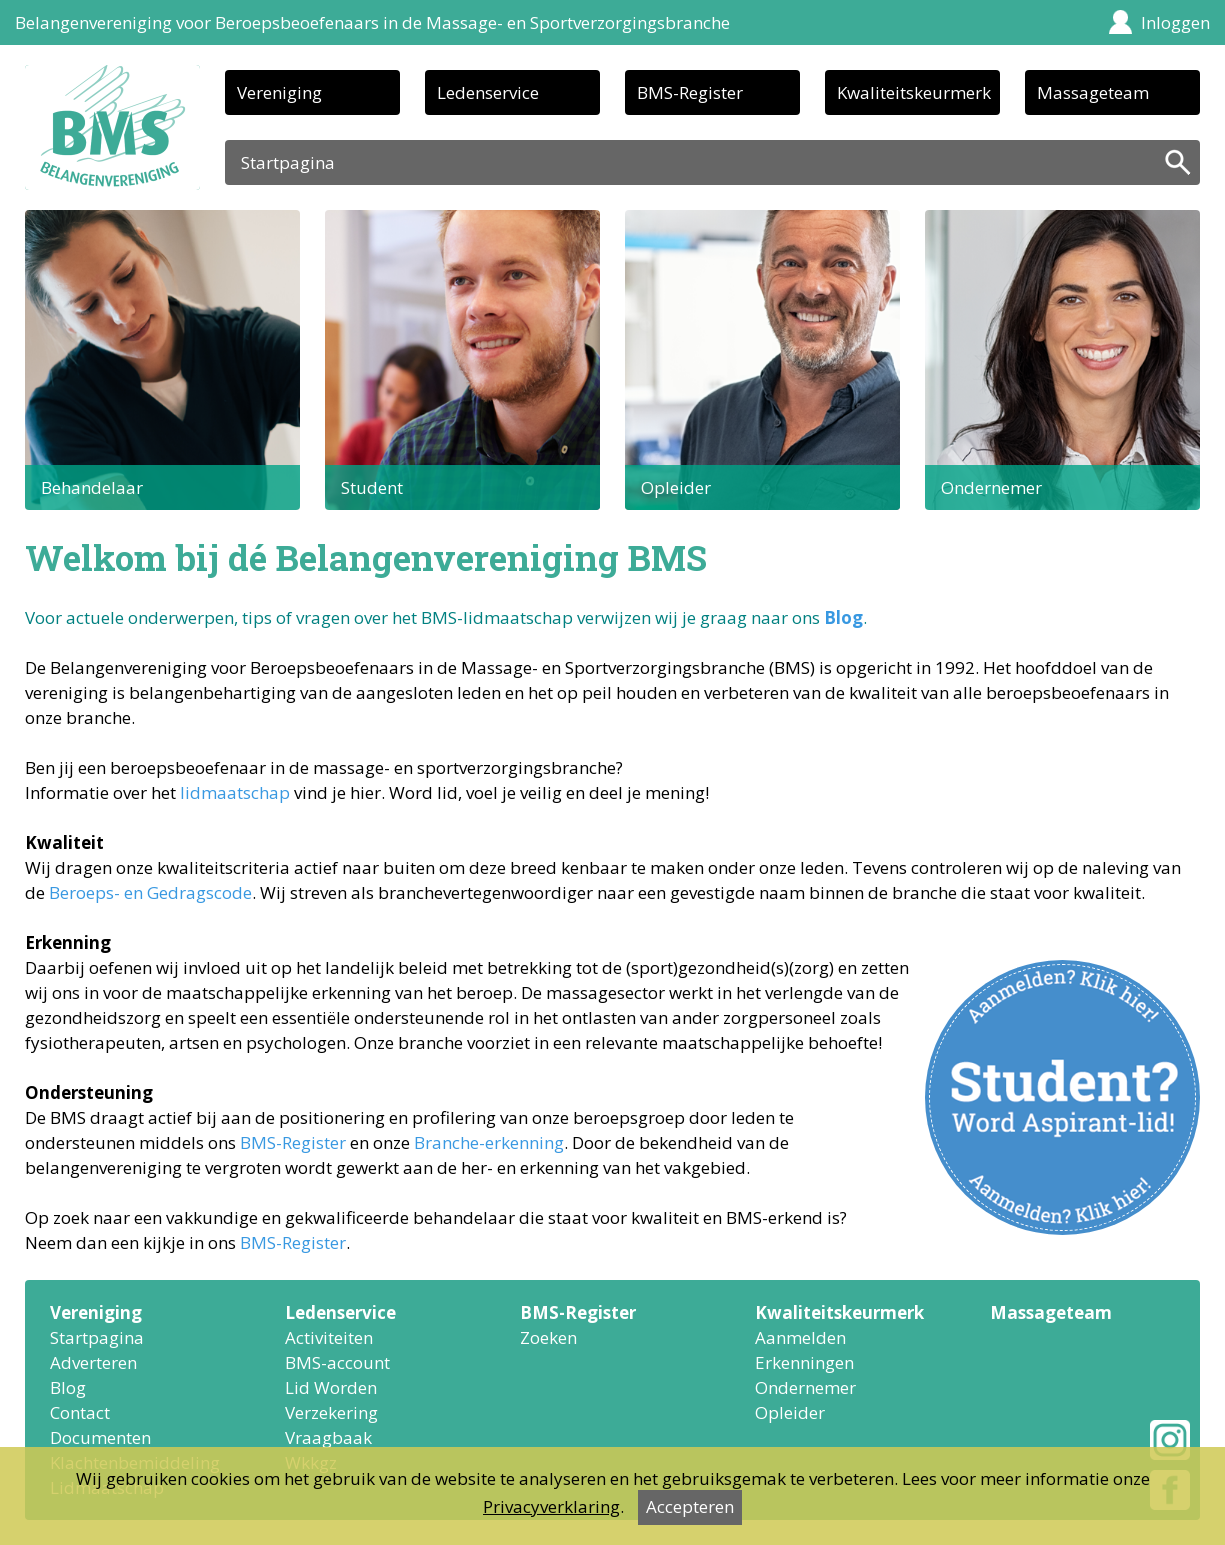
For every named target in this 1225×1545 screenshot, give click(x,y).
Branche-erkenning (489, 1142)
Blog (843, 617)
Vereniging (279, 92)
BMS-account (337, 1362)
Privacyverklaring (551, 1506)
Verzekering (331, 1412)
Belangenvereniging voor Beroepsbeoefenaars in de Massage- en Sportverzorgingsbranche (372, 22)
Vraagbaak (328, 1437)
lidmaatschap (235, 792)
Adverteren (93, 1362)
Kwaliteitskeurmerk (914, 92)
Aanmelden (800, 1337)
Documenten (100, 1437)
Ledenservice (488, 92)
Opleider (790, 1412)
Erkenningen (804, 1362)
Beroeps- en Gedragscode (150, 892)
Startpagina (97, 1337)
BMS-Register (690, 92)
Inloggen (1175, 22)
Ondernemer (805, 1387)
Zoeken (548, 1337)
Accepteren (690, 1506)
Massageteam (1093, 92)
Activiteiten (329, 1337)
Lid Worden (331, 1387)
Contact (80, 1412)
